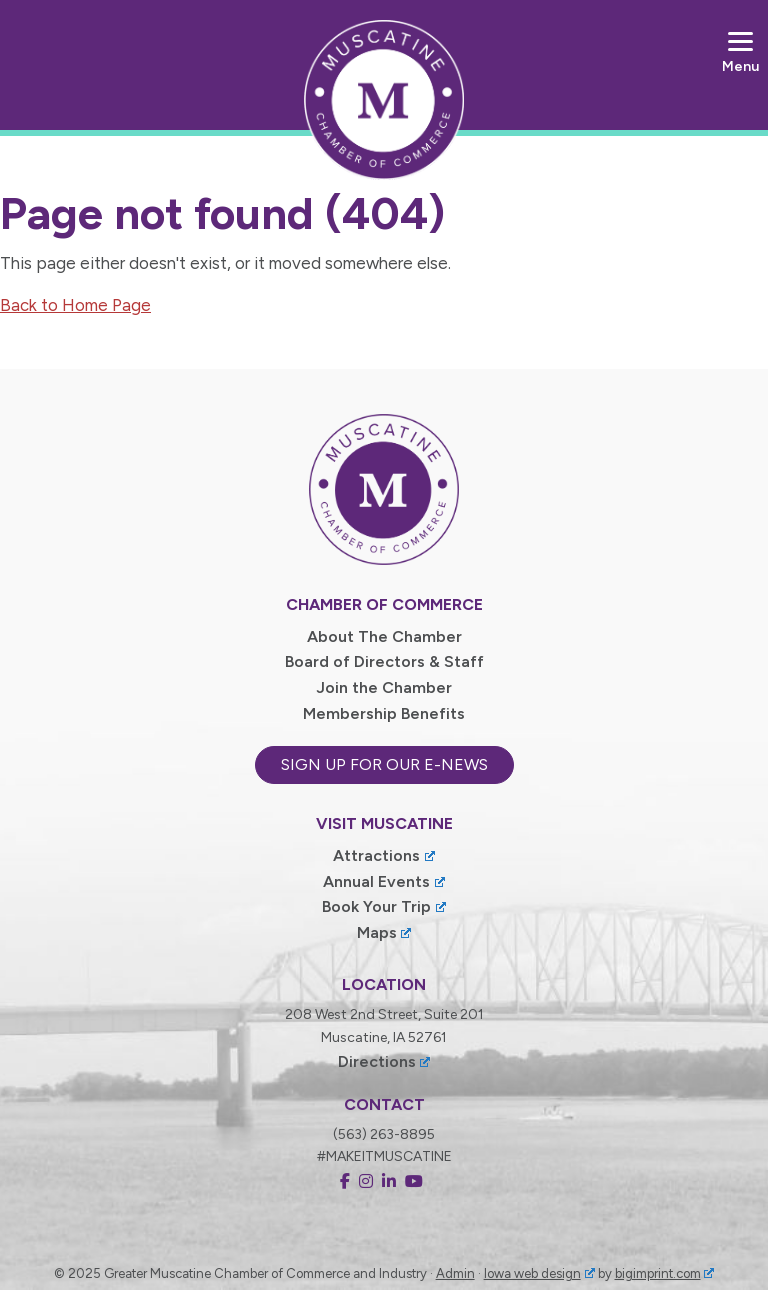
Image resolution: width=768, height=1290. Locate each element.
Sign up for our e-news (384, 764)
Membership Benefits (384, 713)
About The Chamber (384, 636)
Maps (384, 932)
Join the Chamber (384, 687)
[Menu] (740, 52)
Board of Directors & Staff (384, 661)
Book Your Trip (384, 906)
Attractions (384, 855)
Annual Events (384, 881)
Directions (384, 1061)
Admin (455, 1273)
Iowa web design (539, 1273)
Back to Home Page (75, 305)
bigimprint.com (665, 1273)
